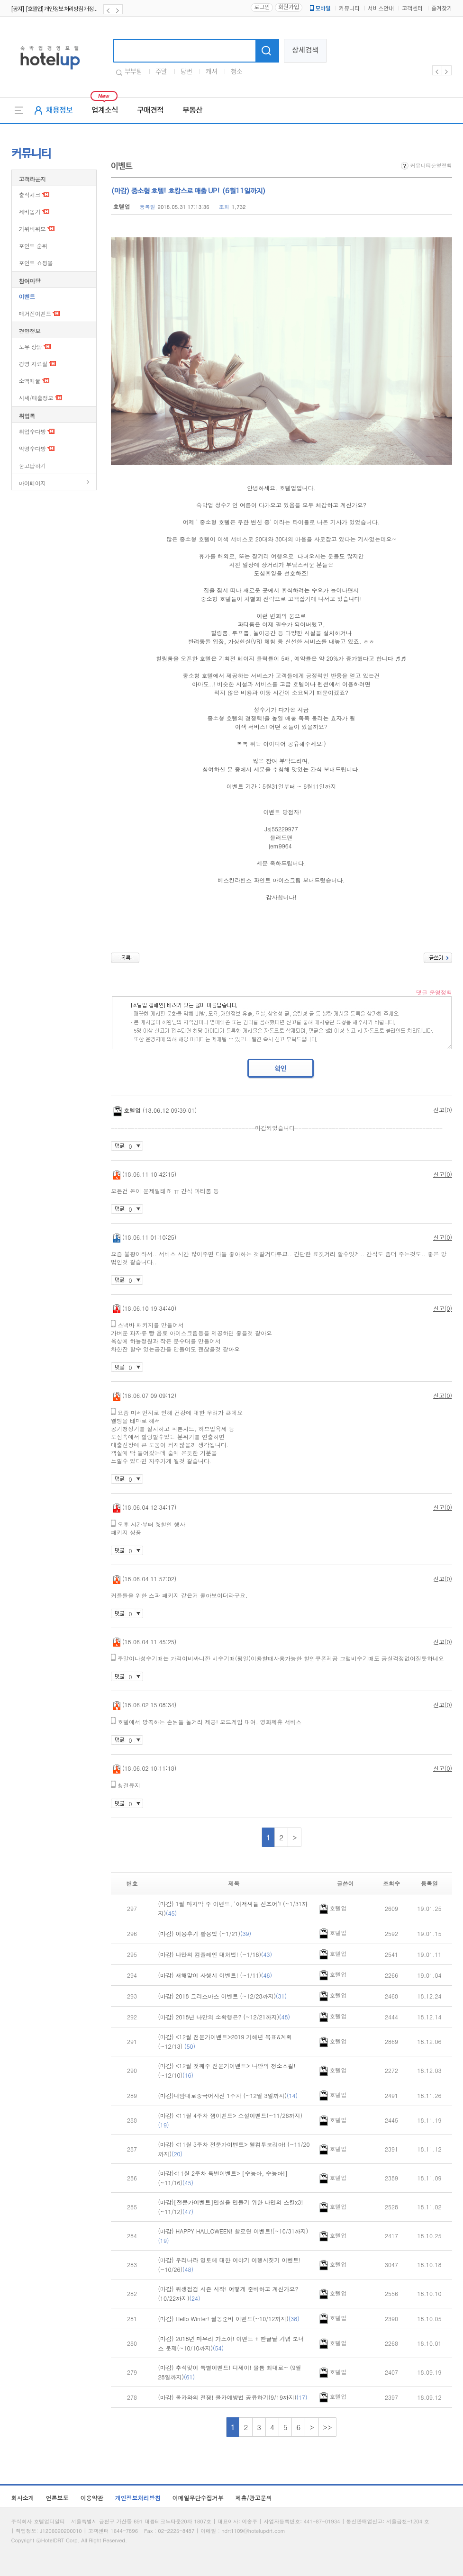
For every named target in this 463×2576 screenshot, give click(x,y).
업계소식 (104, 110)
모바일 (319, 8)
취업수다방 (32, 431)
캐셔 (211, 72)
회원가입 (288, 7)
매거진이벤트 (35, 313)
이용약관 (92, 2498)
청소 (236, 72)
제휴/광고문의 (254, 2498)
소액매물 (30, 381)
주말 (161, 72)
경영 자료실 (33, 364)
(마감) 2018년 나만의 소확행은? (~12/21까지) (224, 2017)
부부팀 (133, 72)
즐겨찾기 (441, 9)
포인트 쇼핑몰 (36, 263)
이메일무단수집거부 (198, 2498)
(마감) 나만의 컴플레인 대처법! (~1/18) (215, 1954)
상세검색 (305, 50)
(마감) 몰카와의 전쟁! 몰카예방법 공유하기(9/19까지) (233, 2397)
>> (327, 2427)
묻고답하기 (32, 465)
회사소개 (22, 2498)
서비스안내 (381, 9)
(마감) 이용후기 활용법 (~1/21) (205, 1933)
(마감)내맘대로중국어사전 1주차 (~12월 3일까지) (228, 2095)
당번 (186, 72)
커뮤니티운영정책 (426, 165)
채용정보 (59, 110)
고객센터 (412, 9)
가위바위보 (32, 229)
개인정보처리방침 (138, 2498)
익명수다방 (32, 448)
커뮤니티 (349, 9)
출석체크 (30, 194)
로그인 (262, 7)
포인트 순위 (33, 246)
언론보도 (57, 2498)
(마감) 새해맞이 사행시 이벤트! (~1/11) (215, 1975)
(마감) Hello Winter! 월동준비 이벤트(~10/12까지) (229, 2319)
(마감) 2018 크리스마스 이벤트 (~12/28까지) (222, 1996)
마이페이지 (32, 483)
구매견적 (150, 110)
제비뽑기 (30, 211)
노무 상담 (30, 346)
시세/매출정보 (36, 398)
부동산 (192, 110)
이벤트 (27, 296)
